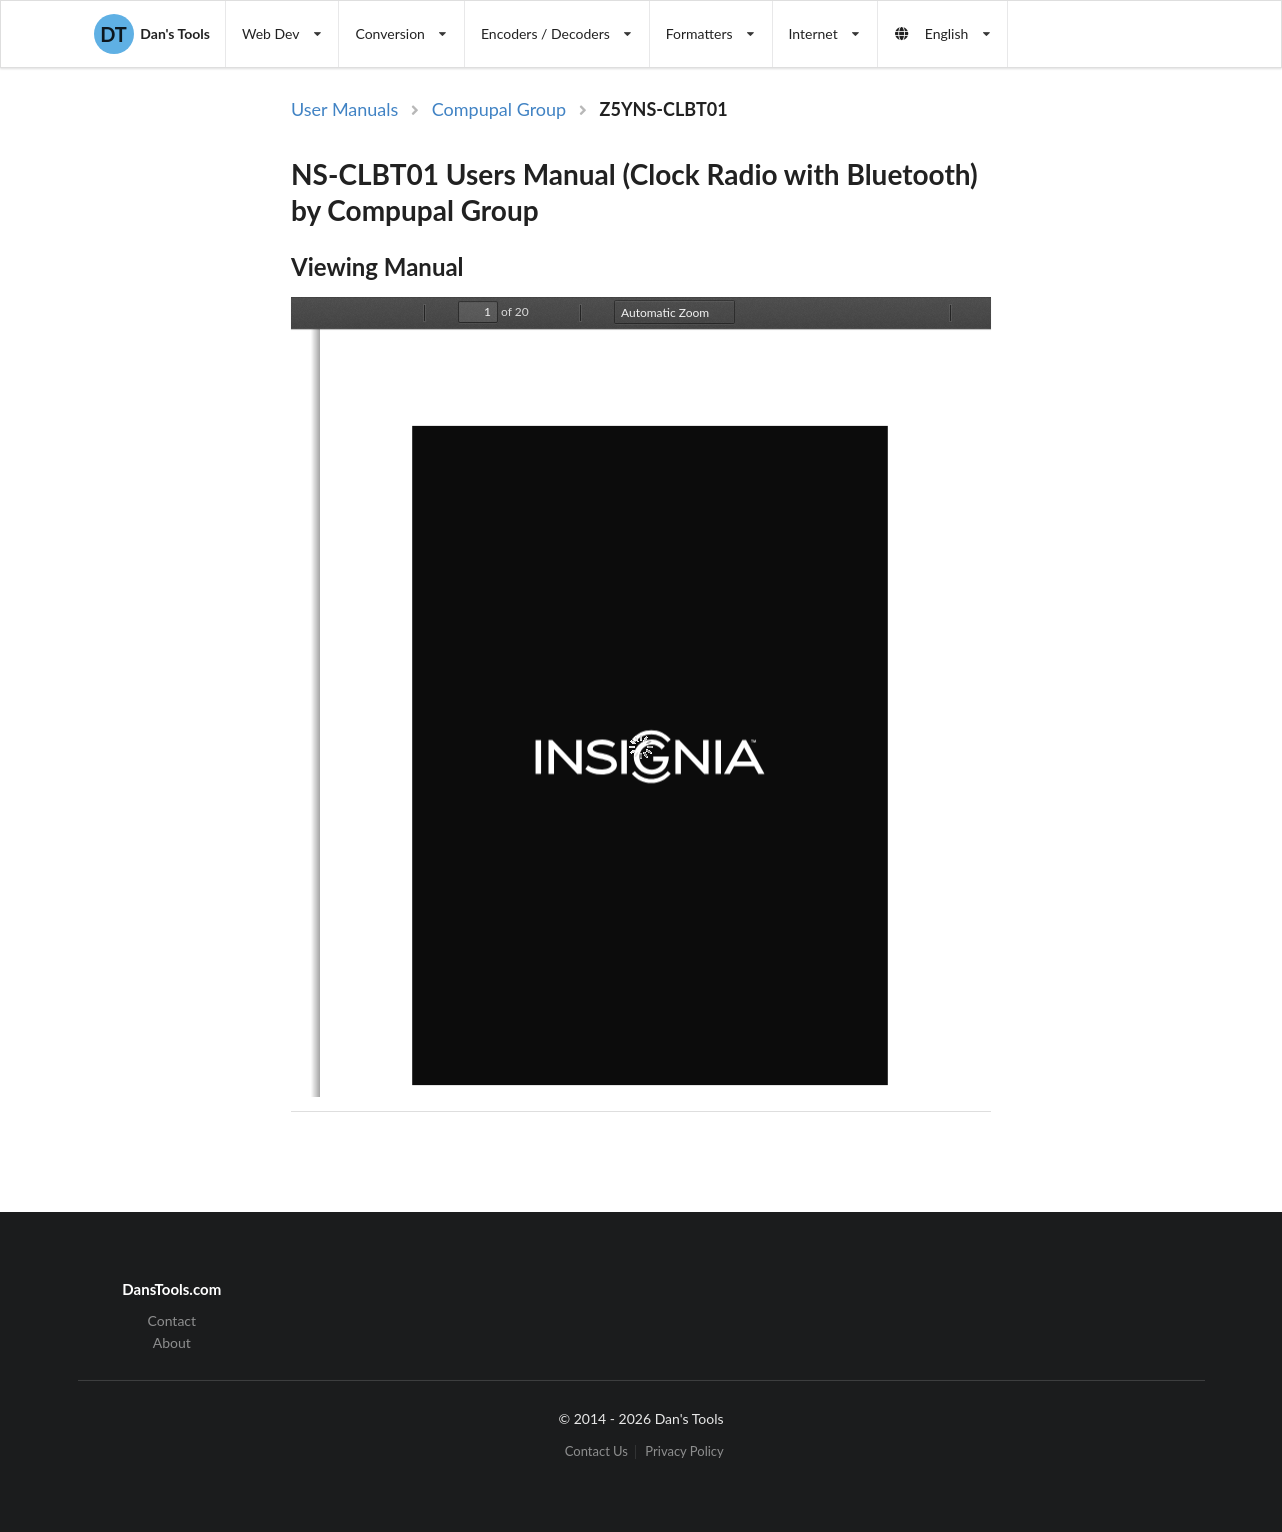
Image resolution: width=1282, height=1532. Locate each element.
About (172, 1342)
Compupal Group (499, 109)
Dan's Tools (152, 34)
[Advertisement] (1105, 423)
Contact (172, 1321)
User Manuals (344, 109)
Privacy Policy (684, 1451)
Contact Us (596, 1451)
